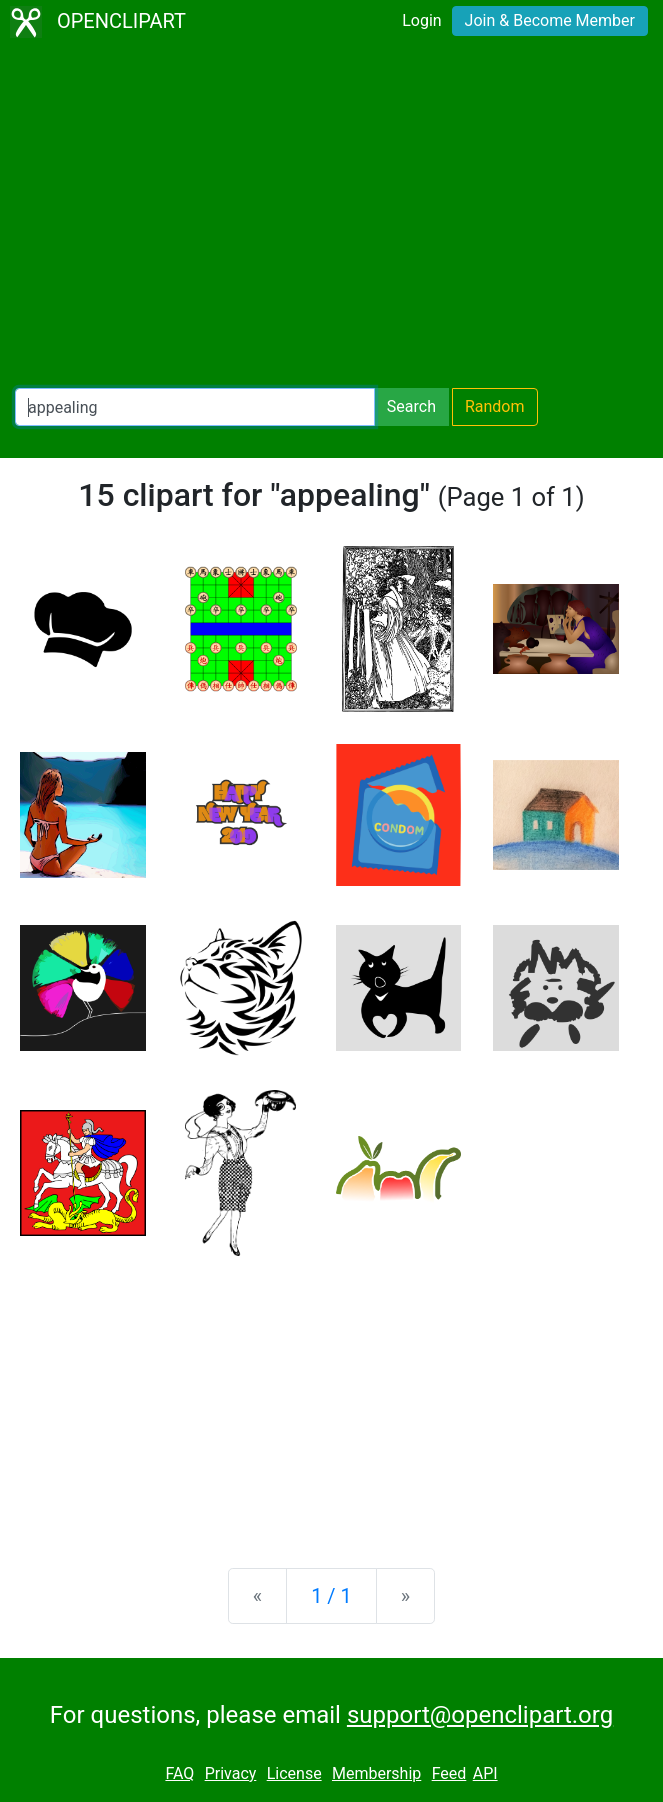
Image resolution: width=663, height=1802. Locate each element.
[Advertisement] (331, 216)
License (294, 1773)
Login (421, 20)
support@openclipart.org (480, 1715)
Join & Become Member (550, 20)
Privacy (231, 1773)
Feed (449, 1773)
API (485, 1773)
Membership (376, 1773)
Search (411, 406)
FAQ (179, 1773)
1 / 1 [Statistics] (331, 1596)
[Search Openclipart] (195, 407)
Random (495, 406)
